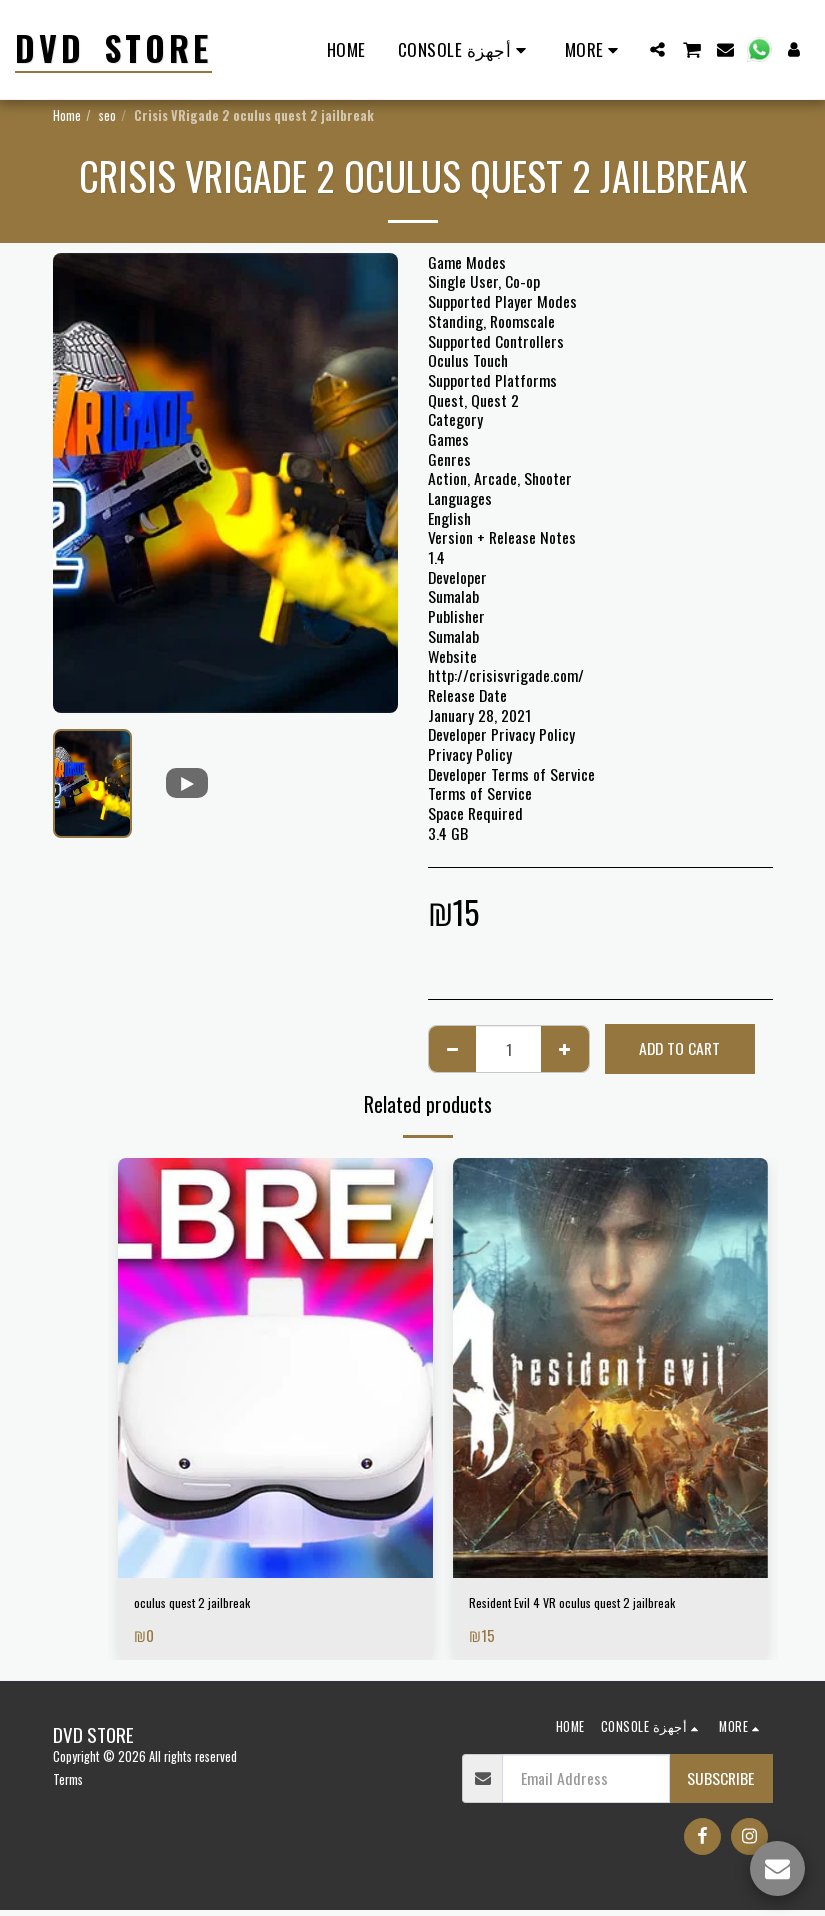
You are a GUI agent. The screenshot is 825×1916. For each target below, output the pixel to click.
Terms (68, 1785)
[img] (275, 1368)
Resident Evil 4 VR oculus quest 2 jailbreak (599, 1605)
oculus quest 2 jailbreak (207, 1605)
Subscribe (720, 1783)
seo (107, 115)
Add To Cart (679, 1048)
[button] (657, 49)
